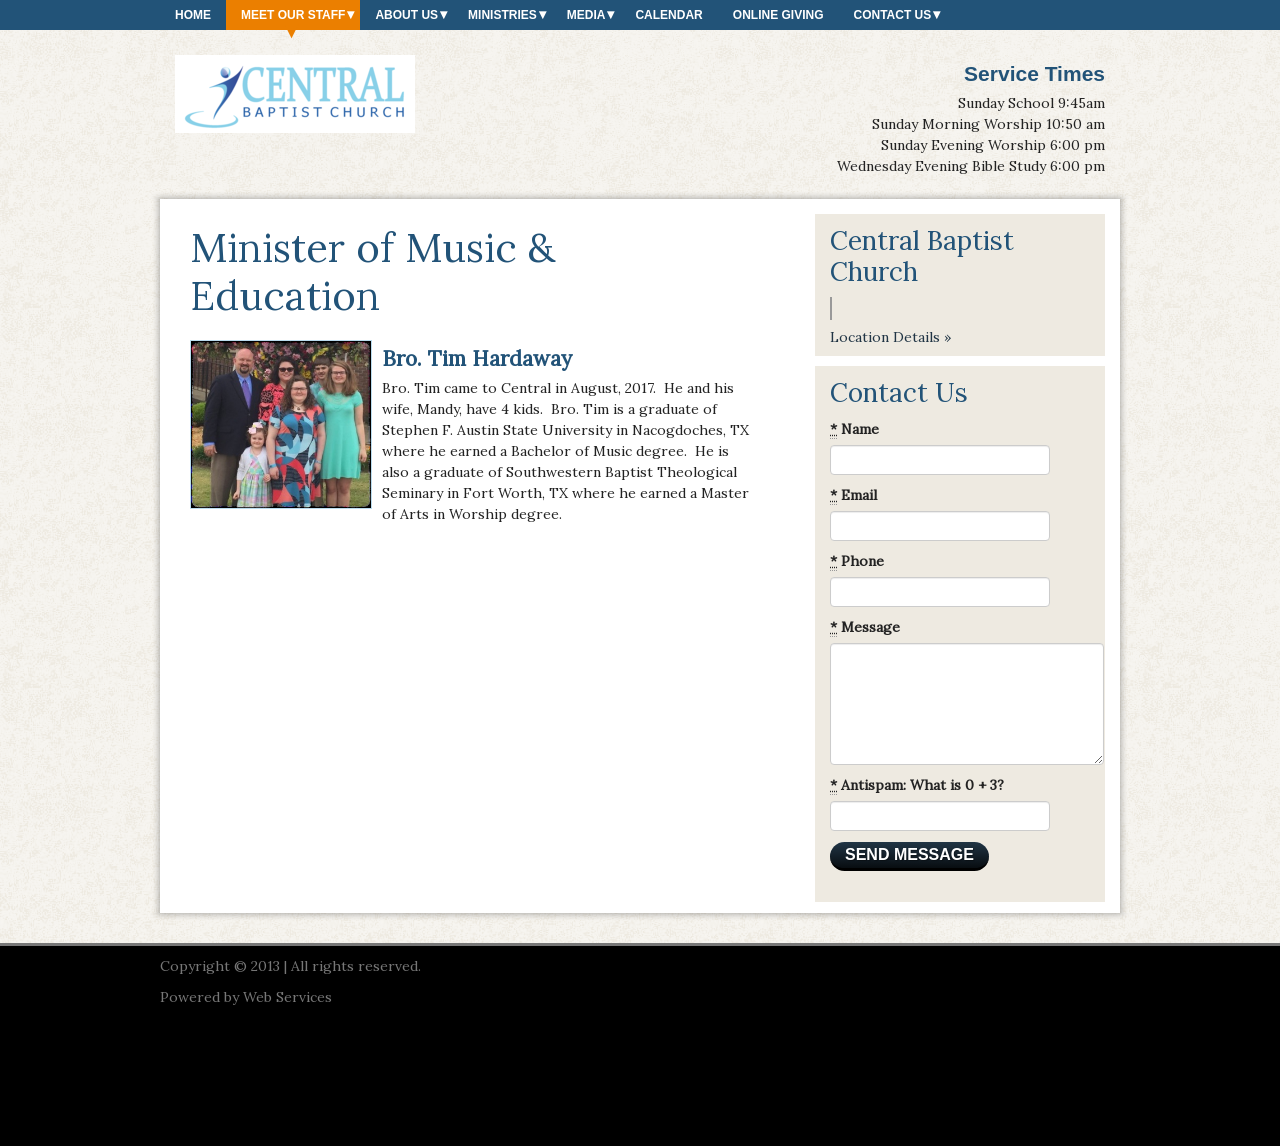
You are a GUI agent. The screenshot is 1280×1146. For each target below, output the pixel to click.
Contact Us (892, 15)
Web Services (287, 997)
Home (193, 15)
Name (854, 429)
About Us (406, 15)
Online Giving (778, 15)
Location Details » (890, 337)
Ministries (502, 15)
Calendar (668, 15)
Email (853, 495)
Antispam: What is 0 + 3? (917, 785)
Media (586, 15)
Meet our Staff (293, 15)
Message (865, 627)
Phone (857, 561)
